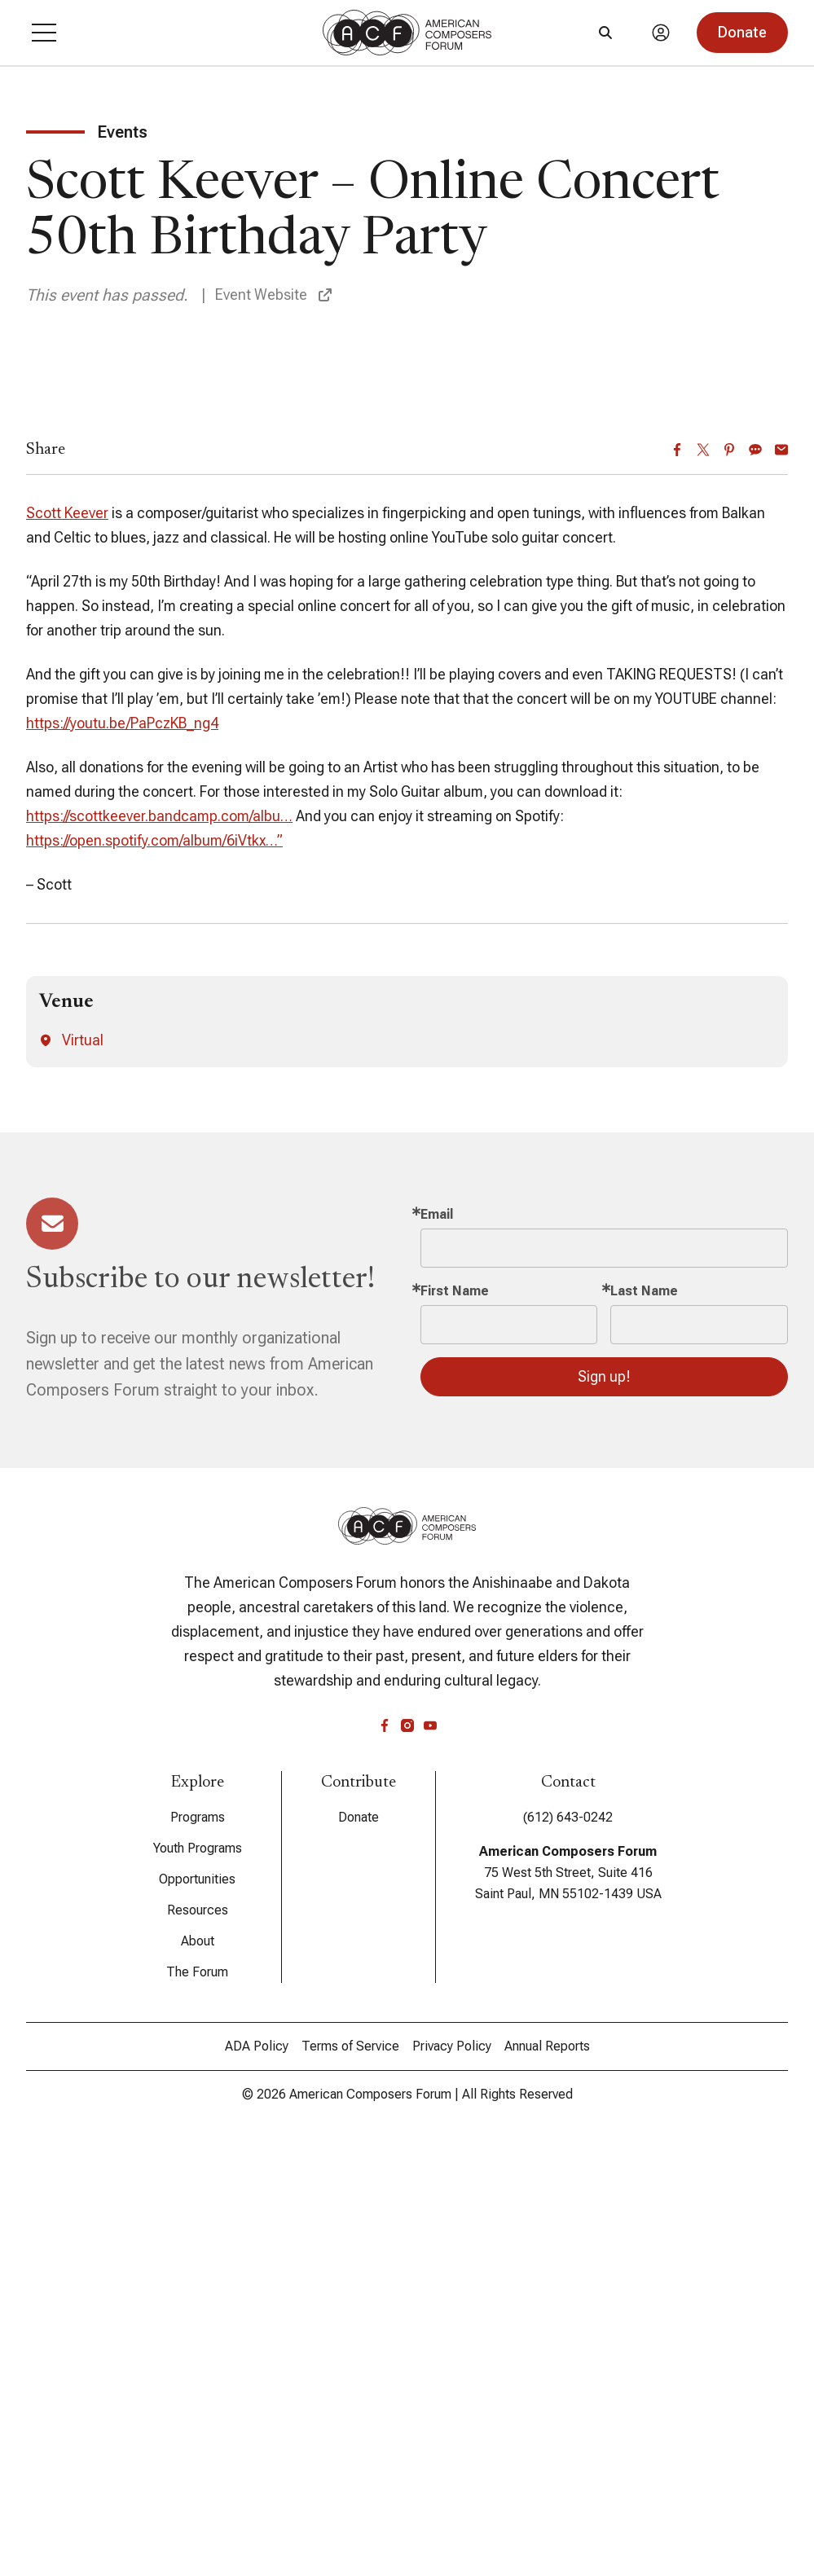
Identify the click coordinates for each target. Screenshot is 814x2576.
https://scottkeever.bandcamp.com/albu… (159, 1246)
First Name (454, 1721)
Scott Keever (67, 943)
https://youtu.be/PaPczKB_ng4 (122, 1153)
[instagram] (407, 2155)
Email (436, 1644)
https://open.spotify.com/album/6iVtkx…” (154, 1270)
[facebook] (384, 2155)
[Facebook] (677, 879)
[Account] (661, 32)
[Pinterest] (729, 879)
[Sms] (755, 879)
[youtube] (430, 2155)
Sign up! (604, 1806)
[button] (44, 33)
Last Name (644, 1721)
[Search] (605, 32)
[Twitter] (703, 879)
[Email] (781, 879)
